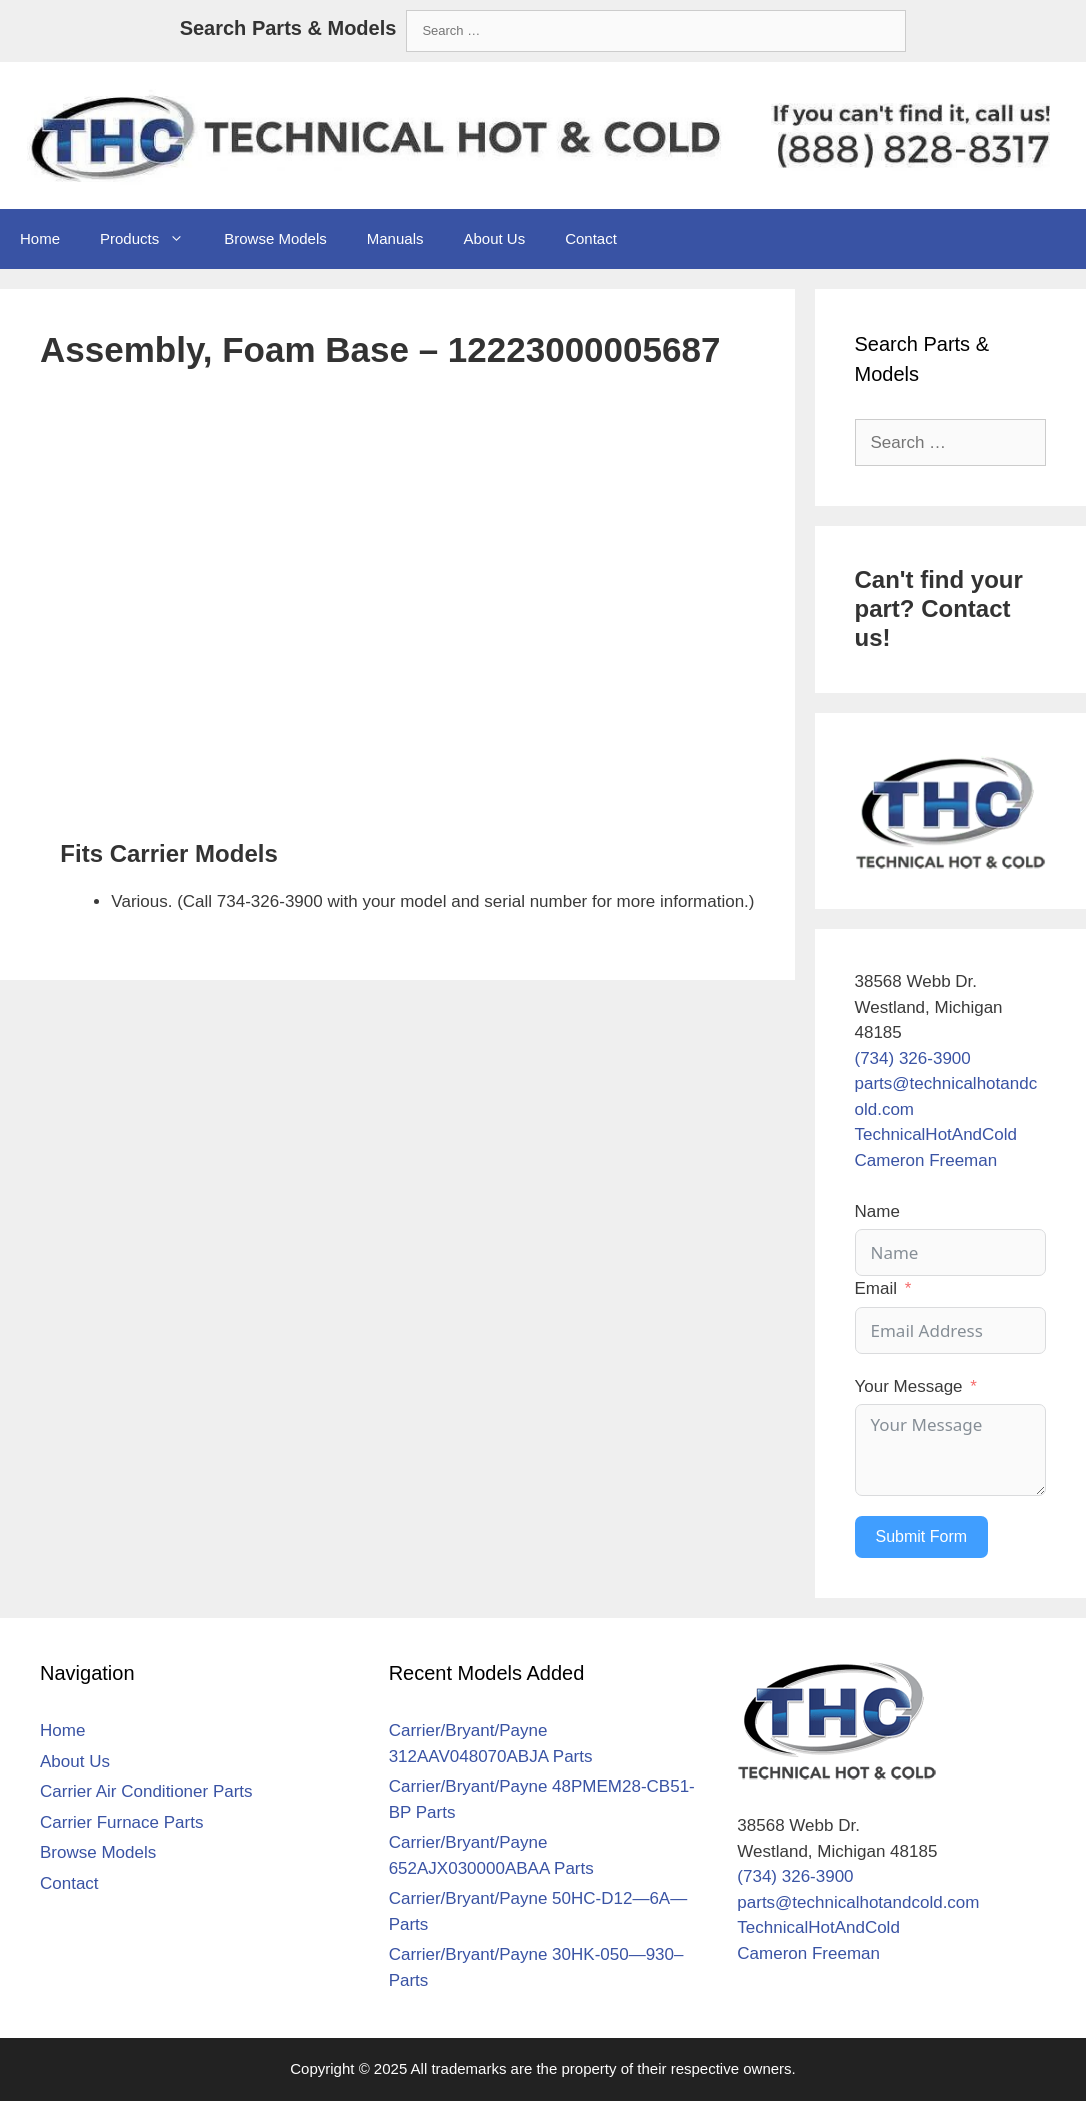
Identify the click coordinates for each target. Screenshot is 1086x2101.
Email (876, 1288)
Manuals (395, 238)
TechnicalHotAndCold (936, 1134)
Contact (591, 238)
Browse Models (275, 238)
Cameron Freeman (926, 1160)
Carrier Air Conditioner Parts (146, 1791)
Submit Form (922, 1536)
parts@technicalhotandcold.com (858, 1902)
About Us (494, 238)
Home (40, 238)
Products (152, 239)
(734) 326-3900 (913, 1058)
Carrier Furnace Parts (121, 1822)
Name (877, 1211)
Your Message (909, 1386)
